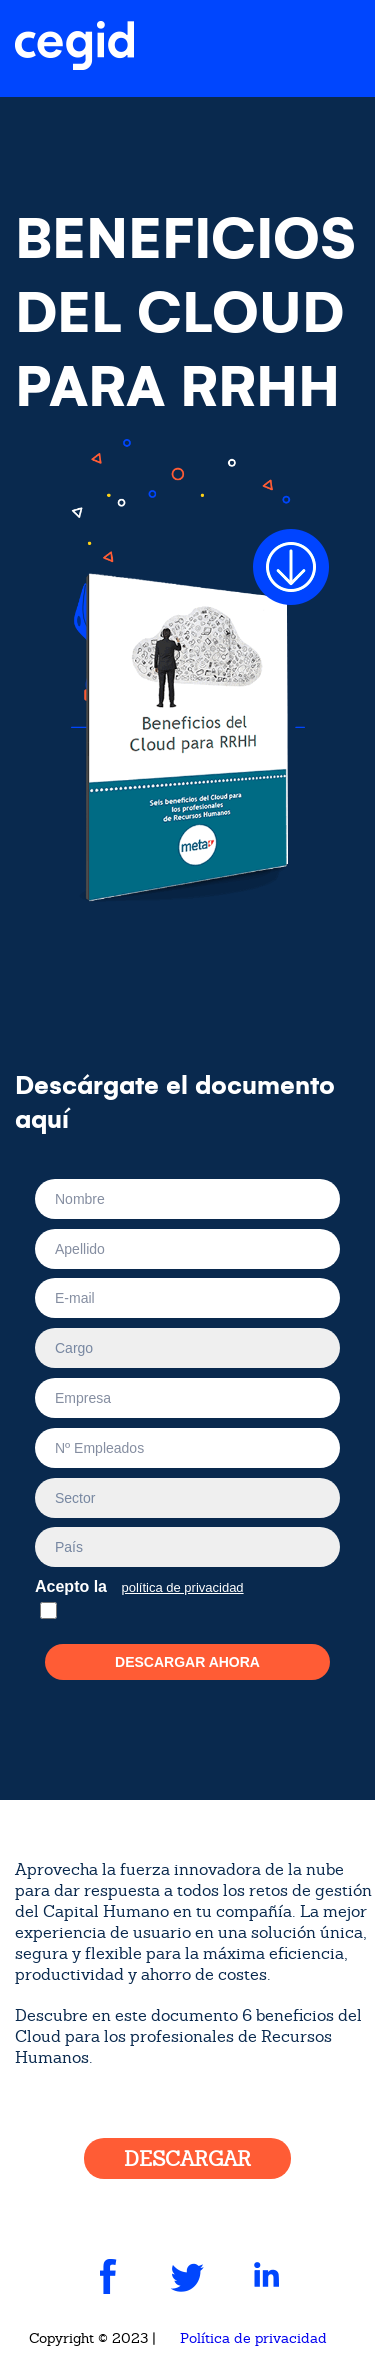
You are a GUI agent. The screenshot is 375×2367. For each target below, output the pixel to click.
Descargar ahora (187, 1662)
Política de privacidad (253, 2338)
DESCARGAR (187, 2159)
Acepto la (144, 1584)
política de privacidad (182, 1587)
